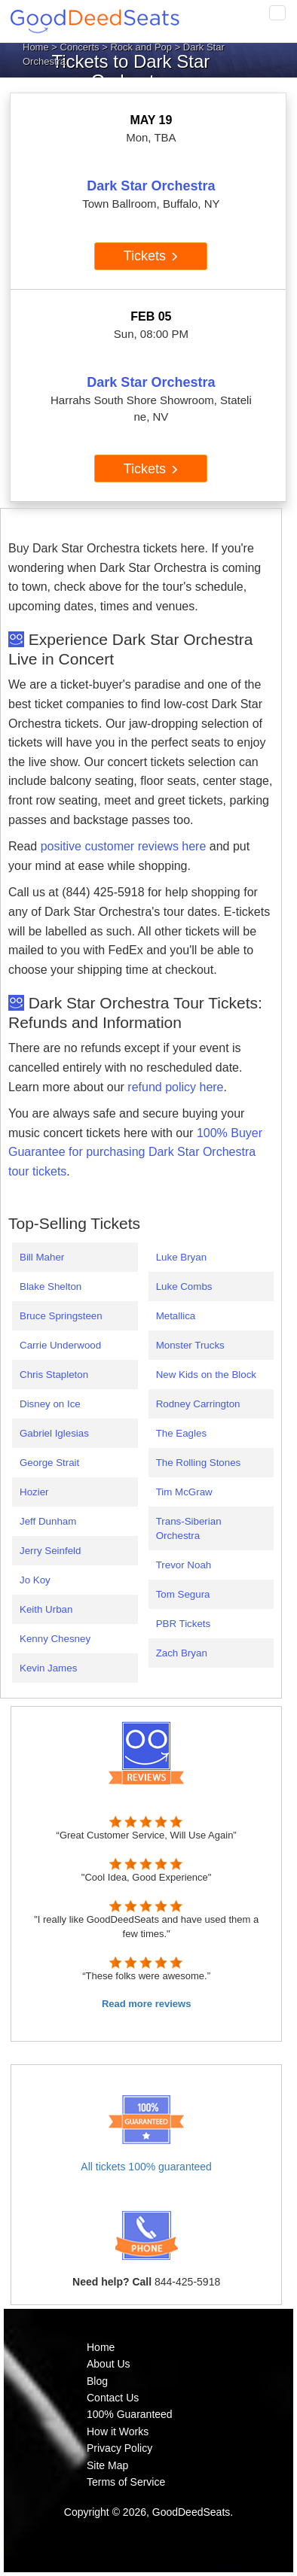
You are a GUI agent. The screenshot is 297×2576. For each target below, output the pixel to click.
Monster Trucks (190, 1345)
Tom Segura (183, 1594)
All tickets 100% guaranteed (146, 2167)
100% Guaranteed (130, 2414)
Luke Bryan (181, 1257)
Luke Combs (184, 1286)
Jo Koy (35, 1580)
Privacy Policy (119, 2448)
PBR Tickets (183, 1623)
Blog (97, 2381)
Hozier (34, 1492)
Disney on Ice (50, 1404)
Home (36, 47)
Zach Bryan (181, 1653)
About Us (108, 2364)
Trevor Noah (184, 1565)
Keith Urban (46, 1609)
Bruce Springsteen (61, 1315)
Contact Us (113, 2398)
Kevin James (48, 1668)
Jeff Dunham (48, 1521)
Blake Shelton (50, 1286)
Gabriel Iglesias (54, 1433)
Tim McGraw (184, 1492)
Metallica (176, 1315)
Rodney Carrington (198, 1404)
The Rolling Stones (198, 1462)
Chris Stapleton (54, 1374)
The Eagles (181, 1433)
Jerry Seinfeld (50, 1550)
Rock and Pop (141, 47)
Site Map (107, 2465)
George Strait (49, 1462)
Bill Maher (42, 1257)
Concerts (80, 47)
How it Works (117, 2431)
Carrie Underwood (60, 1345)
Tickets (151, 255)
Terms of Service (126, 2482)
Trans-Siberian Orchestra (189, 1528)
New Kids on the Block (206, 1374)
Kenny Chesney (55, 1638)
